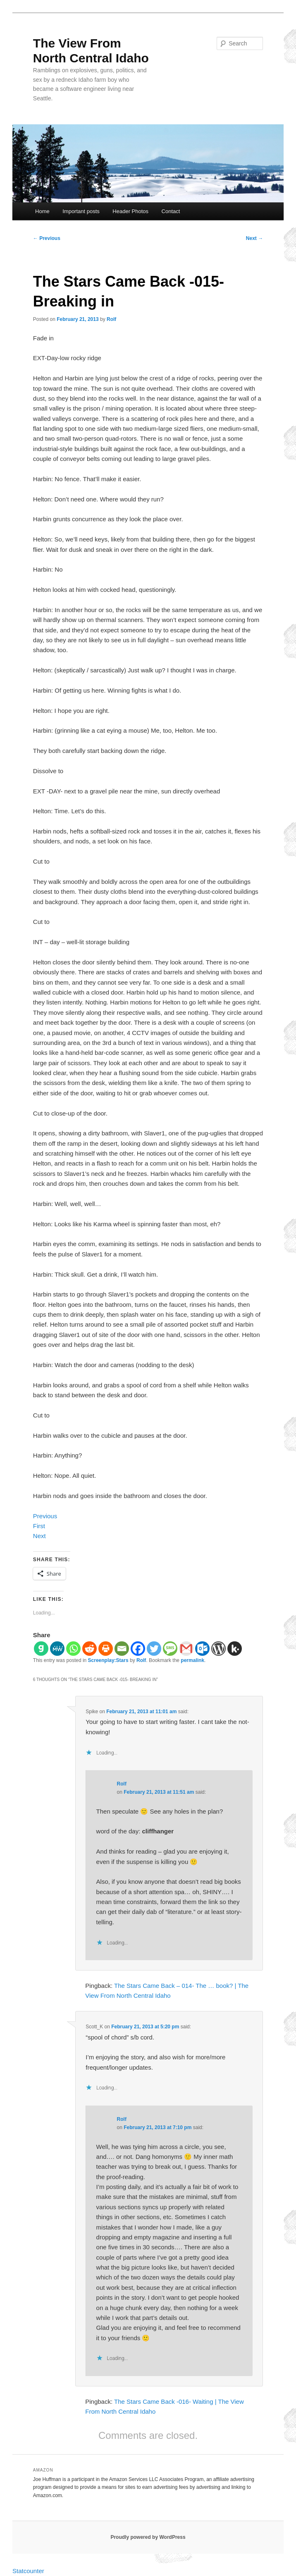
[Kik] (234, 1648)
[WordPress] (218, 1648)
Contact (171, 211)
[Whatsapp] (73, 1648)
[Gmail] (186, 1648)
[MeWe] (57, 1648)
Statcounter (28, 2570)
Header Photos (130, 211)
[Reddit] (89, 1648)
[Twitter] (154, 1648)
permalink (192, 1660)
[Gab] (41, 1648)
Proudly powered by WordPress (147, 2537)
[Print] (105, 1648)
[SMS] (170, 1648)
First (39, 1525)
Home (42, 211)
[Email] (122, 1648)
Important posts (81, 211)
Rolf (111, 319)
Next (254, 238)
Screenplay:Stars (108, 1660)
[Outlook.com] (202, 1648)
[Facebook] (138, 1648)
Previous (46, 238)
